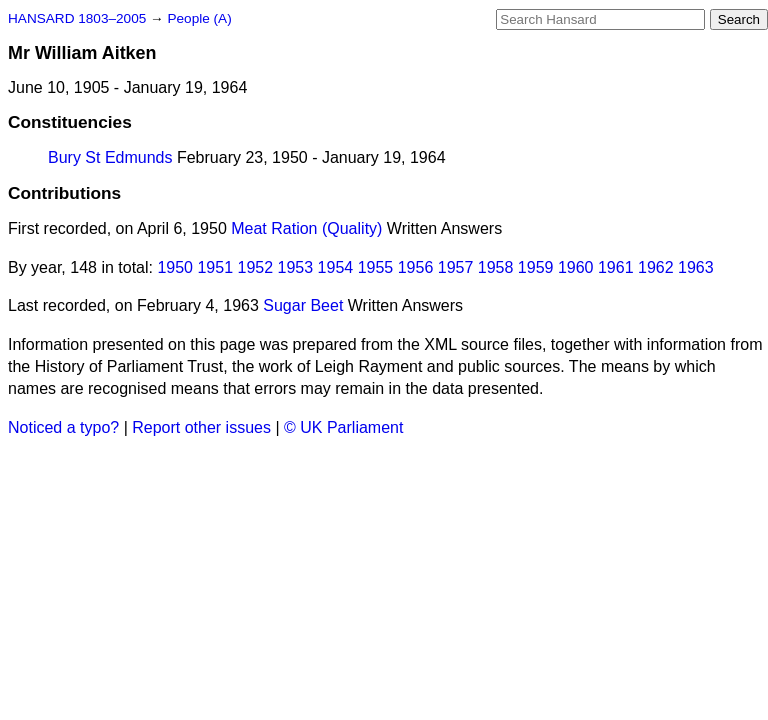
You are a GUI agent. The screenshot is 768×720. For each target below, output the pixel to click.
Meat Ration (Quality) (306, 228)
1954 (336, 267)
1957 (456, 267)
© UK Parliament (343, 427)
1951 (215, 267)
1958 (496, 267)
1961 (616, 267)
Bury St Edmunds (110, 157)
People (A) (199, 18)
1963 (696, 267)
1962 (656, 267)
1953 (296, 267)
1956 (416, 267)
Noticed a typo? (63, 427)
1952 (256, 267)
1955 (376, 267)
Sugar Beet (303, 305)
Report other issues (201, 427)
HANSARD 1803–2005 (77, 18)
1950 (175, 267)
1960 (576, 267)
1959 (536, 267)
